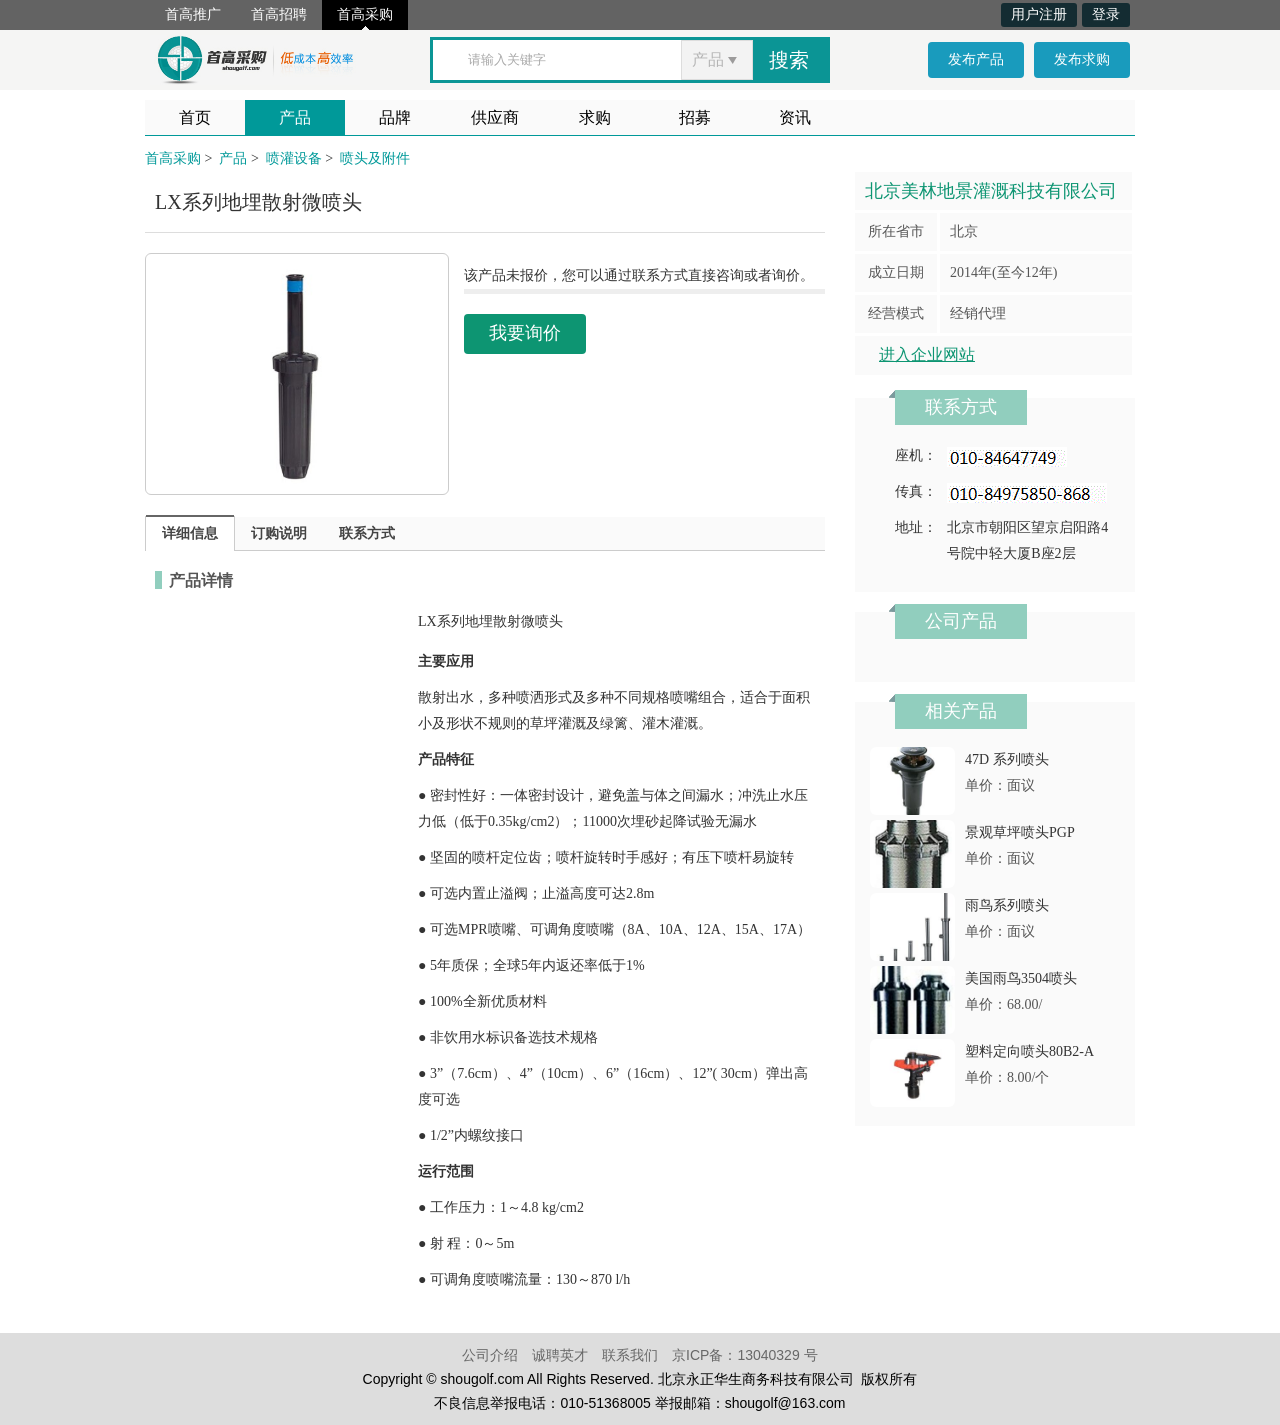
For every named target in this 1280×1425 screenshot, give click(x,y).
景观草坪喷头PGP (1020, 832)
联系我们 (630, 1355)
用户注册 (1039, 14)
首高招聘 (279, 14)
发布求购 (1082, 59)
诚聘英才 (560, 1355)
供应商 (495, 117)
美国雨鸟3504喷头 (1021, 978)
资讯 (795, 117)
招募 (695, 117)
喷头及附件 (375, 158)
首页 (195, 117)
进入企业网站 (927, 354)
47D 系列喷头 (1007, 759)
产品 (295, 117)
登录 (1106, 14)
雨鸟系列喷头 (1007, 905)
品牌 (395, 117)
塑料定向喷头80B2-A (1029, 1051)
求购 (595, 117)
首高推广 (193, 14)
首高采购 (365, 14)
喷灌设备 (294, 158)
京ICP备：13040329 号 (745, 1355)
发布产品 (976, 59)
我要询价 (525, 333)
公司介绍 (490, 1355)
